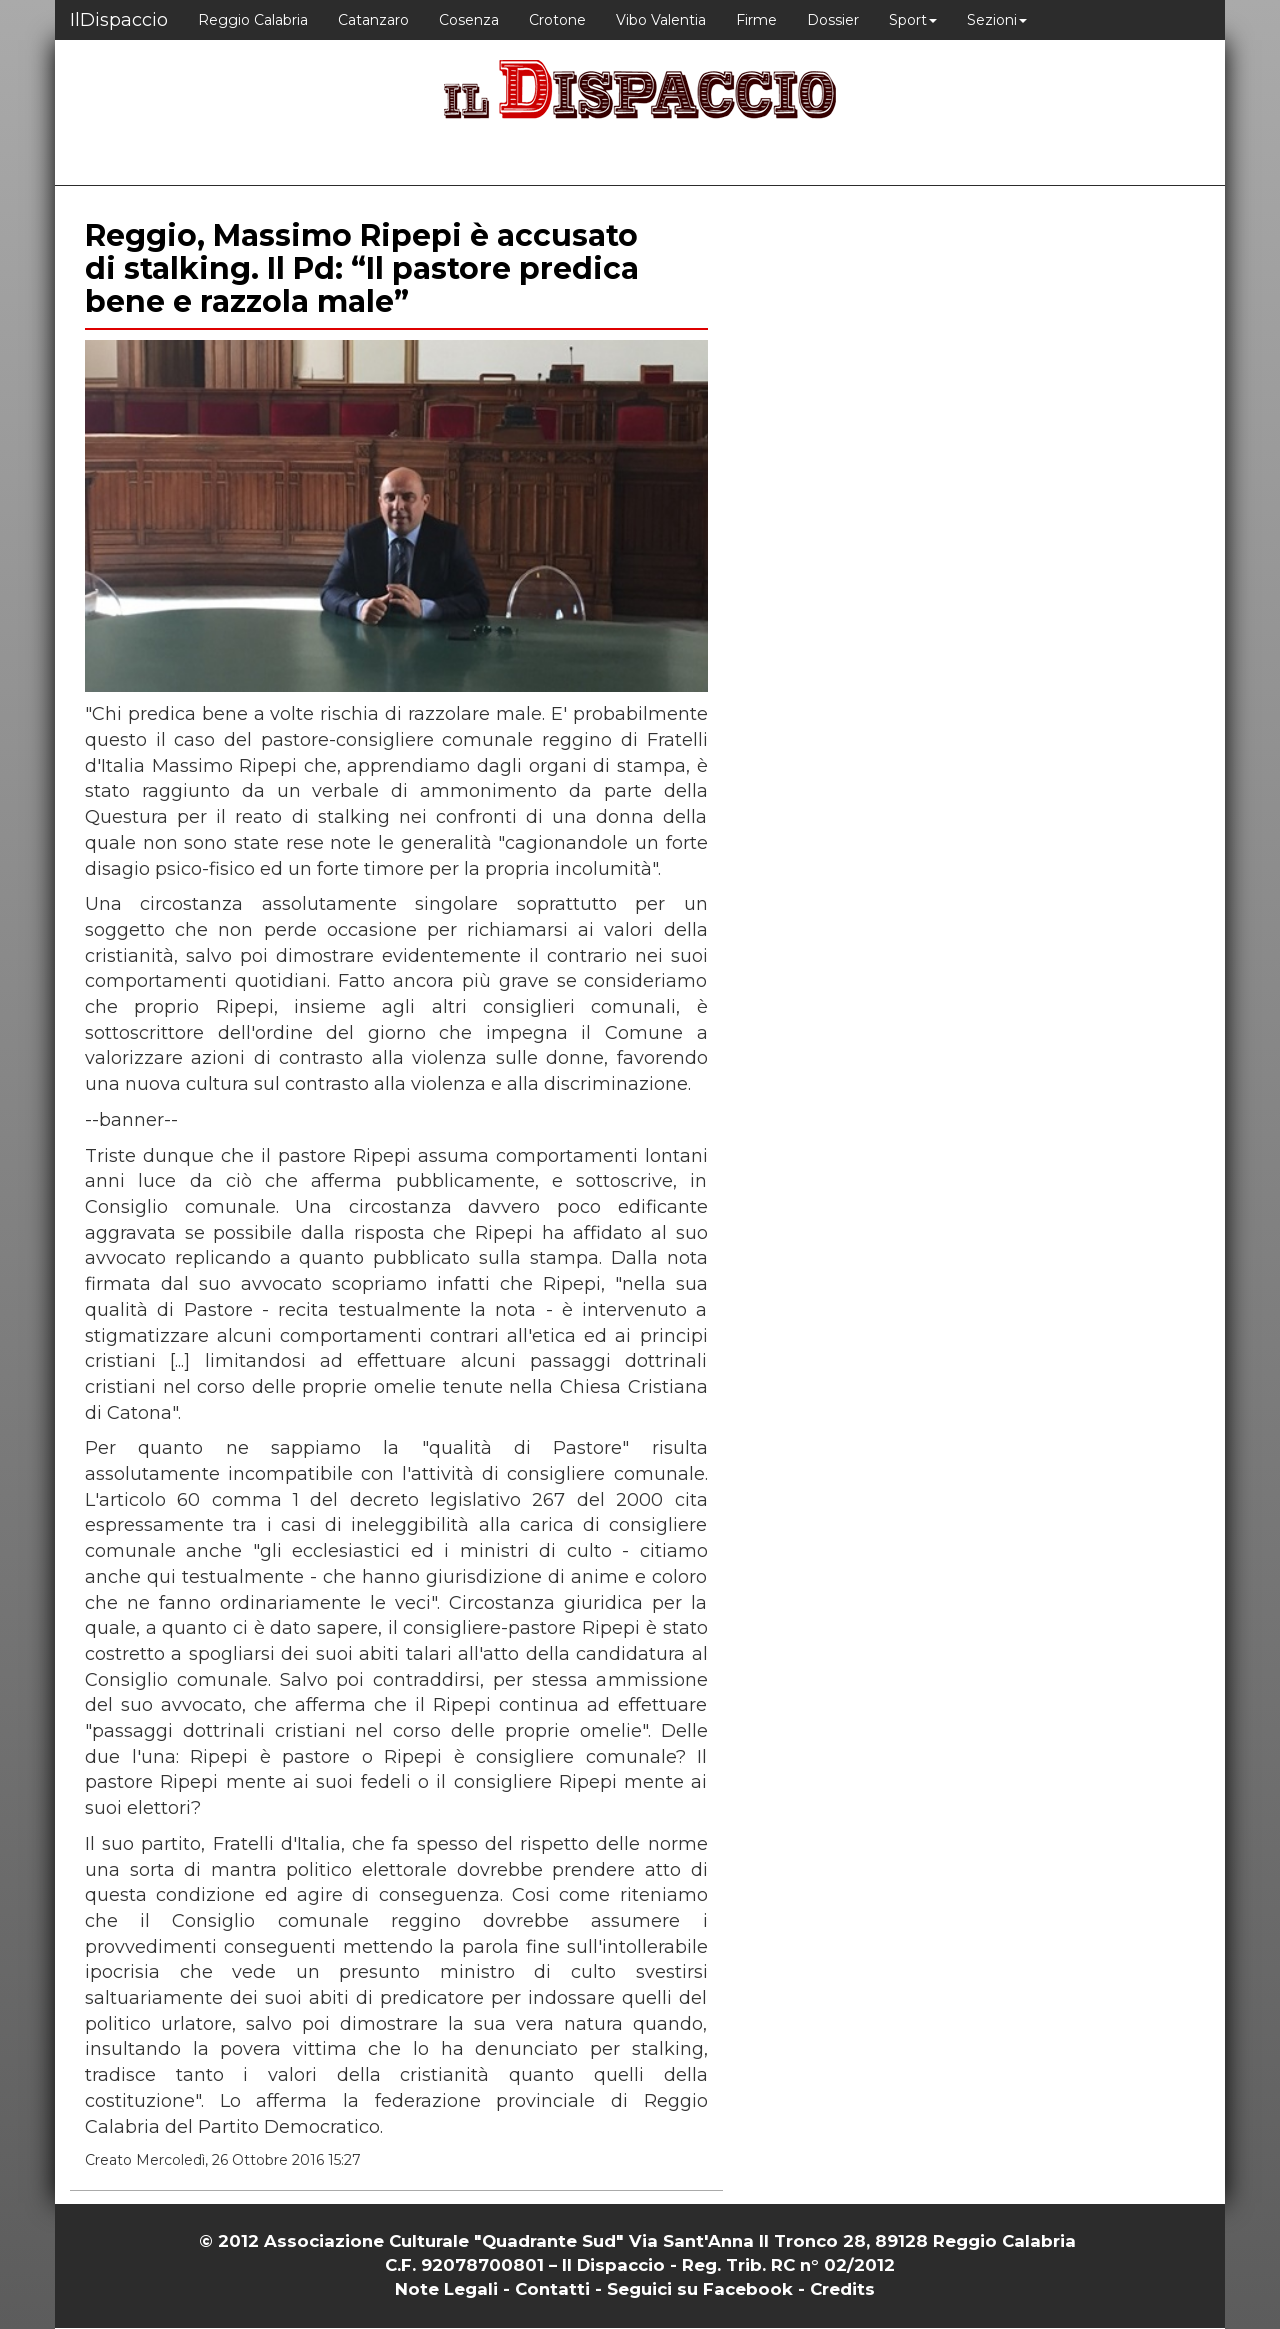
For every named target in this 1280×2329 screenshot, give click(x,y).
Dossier (833, 20)
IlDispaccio (119, 20)
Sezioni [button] (997, 20)
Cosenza (469, 20)
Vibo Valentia (661, 20)
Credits (842, 2289)
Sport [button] (913, 20)
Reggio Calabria (253, 20)
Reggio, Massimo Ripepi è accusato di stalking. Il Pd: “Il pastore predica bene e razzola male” (362, 268)
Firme (756, 20)
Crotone (557, 20)
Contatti (552, 2289)
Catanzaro (373, 20)
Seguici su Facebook (700, 2289)
